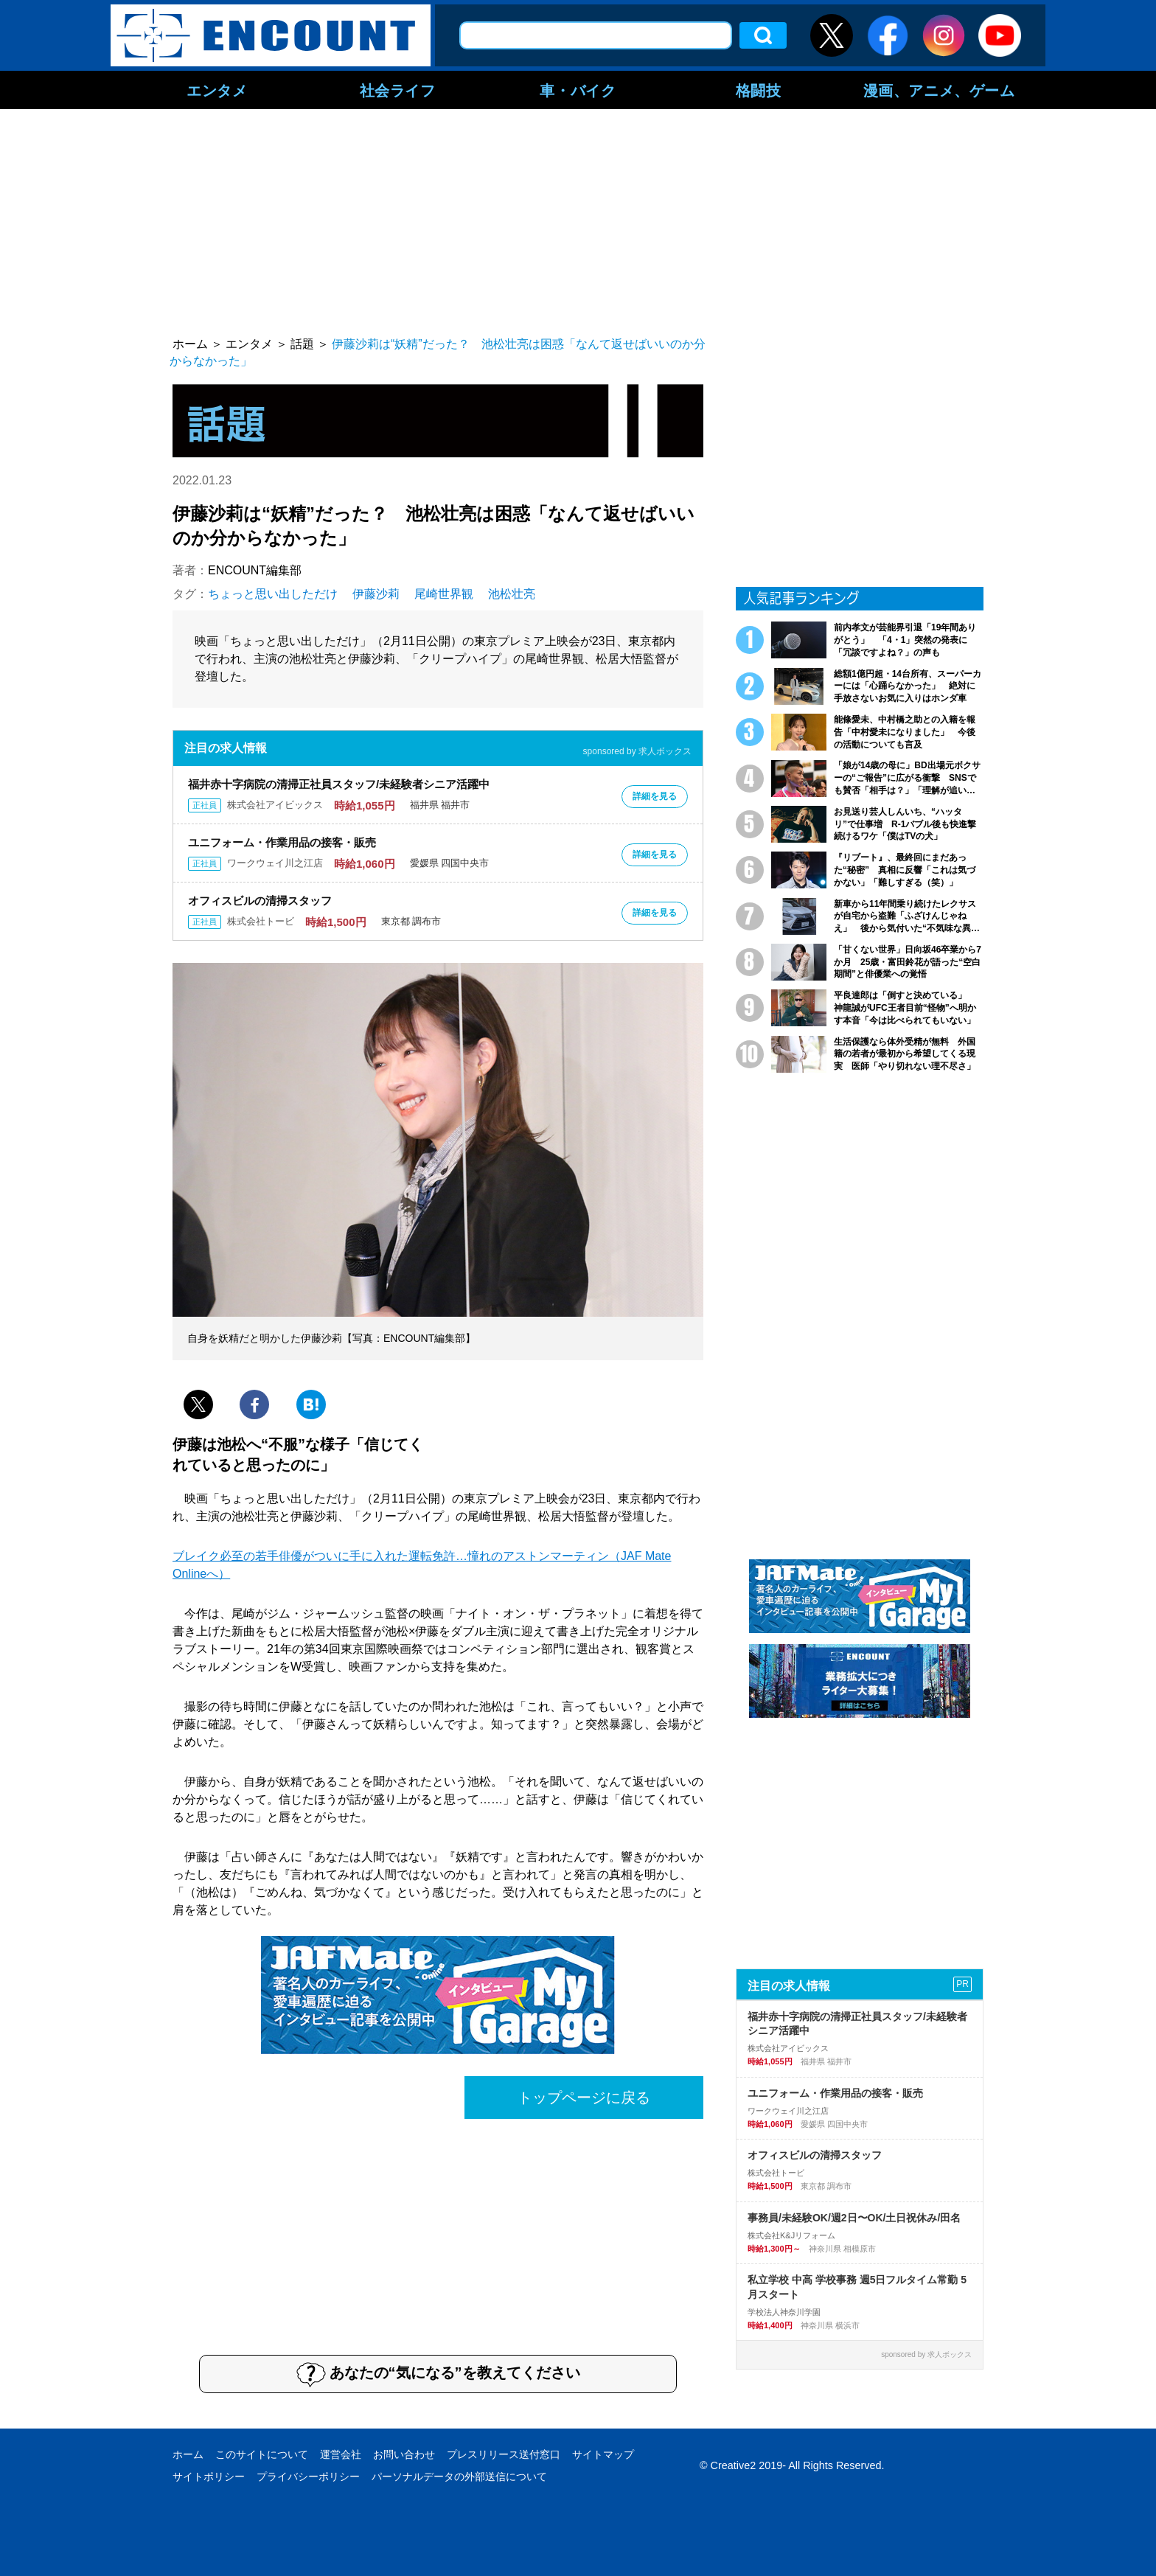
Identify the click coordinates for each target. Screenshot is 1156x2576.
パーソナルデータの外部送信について (459, 2476)
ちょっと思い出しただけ (273, 594)
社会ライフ (398, 90)
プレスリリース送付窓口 (503, 2454)
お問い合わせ (404, 2454)
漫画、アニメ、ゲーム (939, 90)
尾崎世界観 (443, 594)
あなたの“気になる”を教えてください (438, 2374)
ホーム (188, 2454)
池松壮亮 (511, 594)
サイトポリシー (209, 2476)
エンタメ (217, 90)
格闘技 (758, 90)
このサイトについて (261, 2454)
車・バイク (578, 90)
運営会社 (340, 2454)
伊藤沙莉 (376, 594)
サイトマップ (603, 2454)
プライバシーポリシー (308, 2476)
